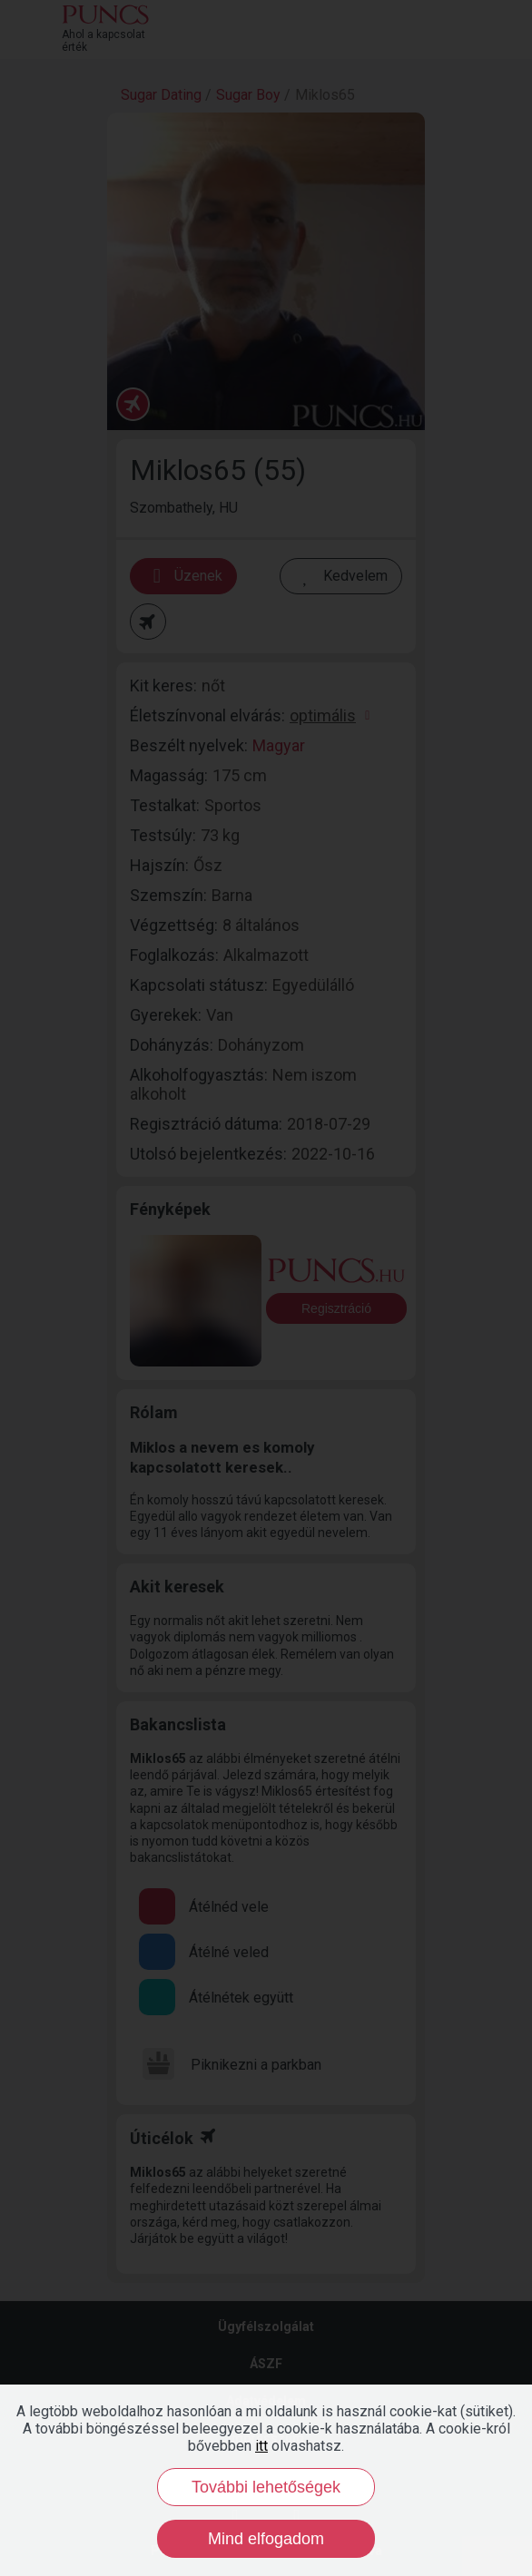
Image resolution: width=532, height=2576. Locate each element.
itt (261, 2445)
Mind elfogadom (266, 2539)
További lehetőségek (266, 2487)
